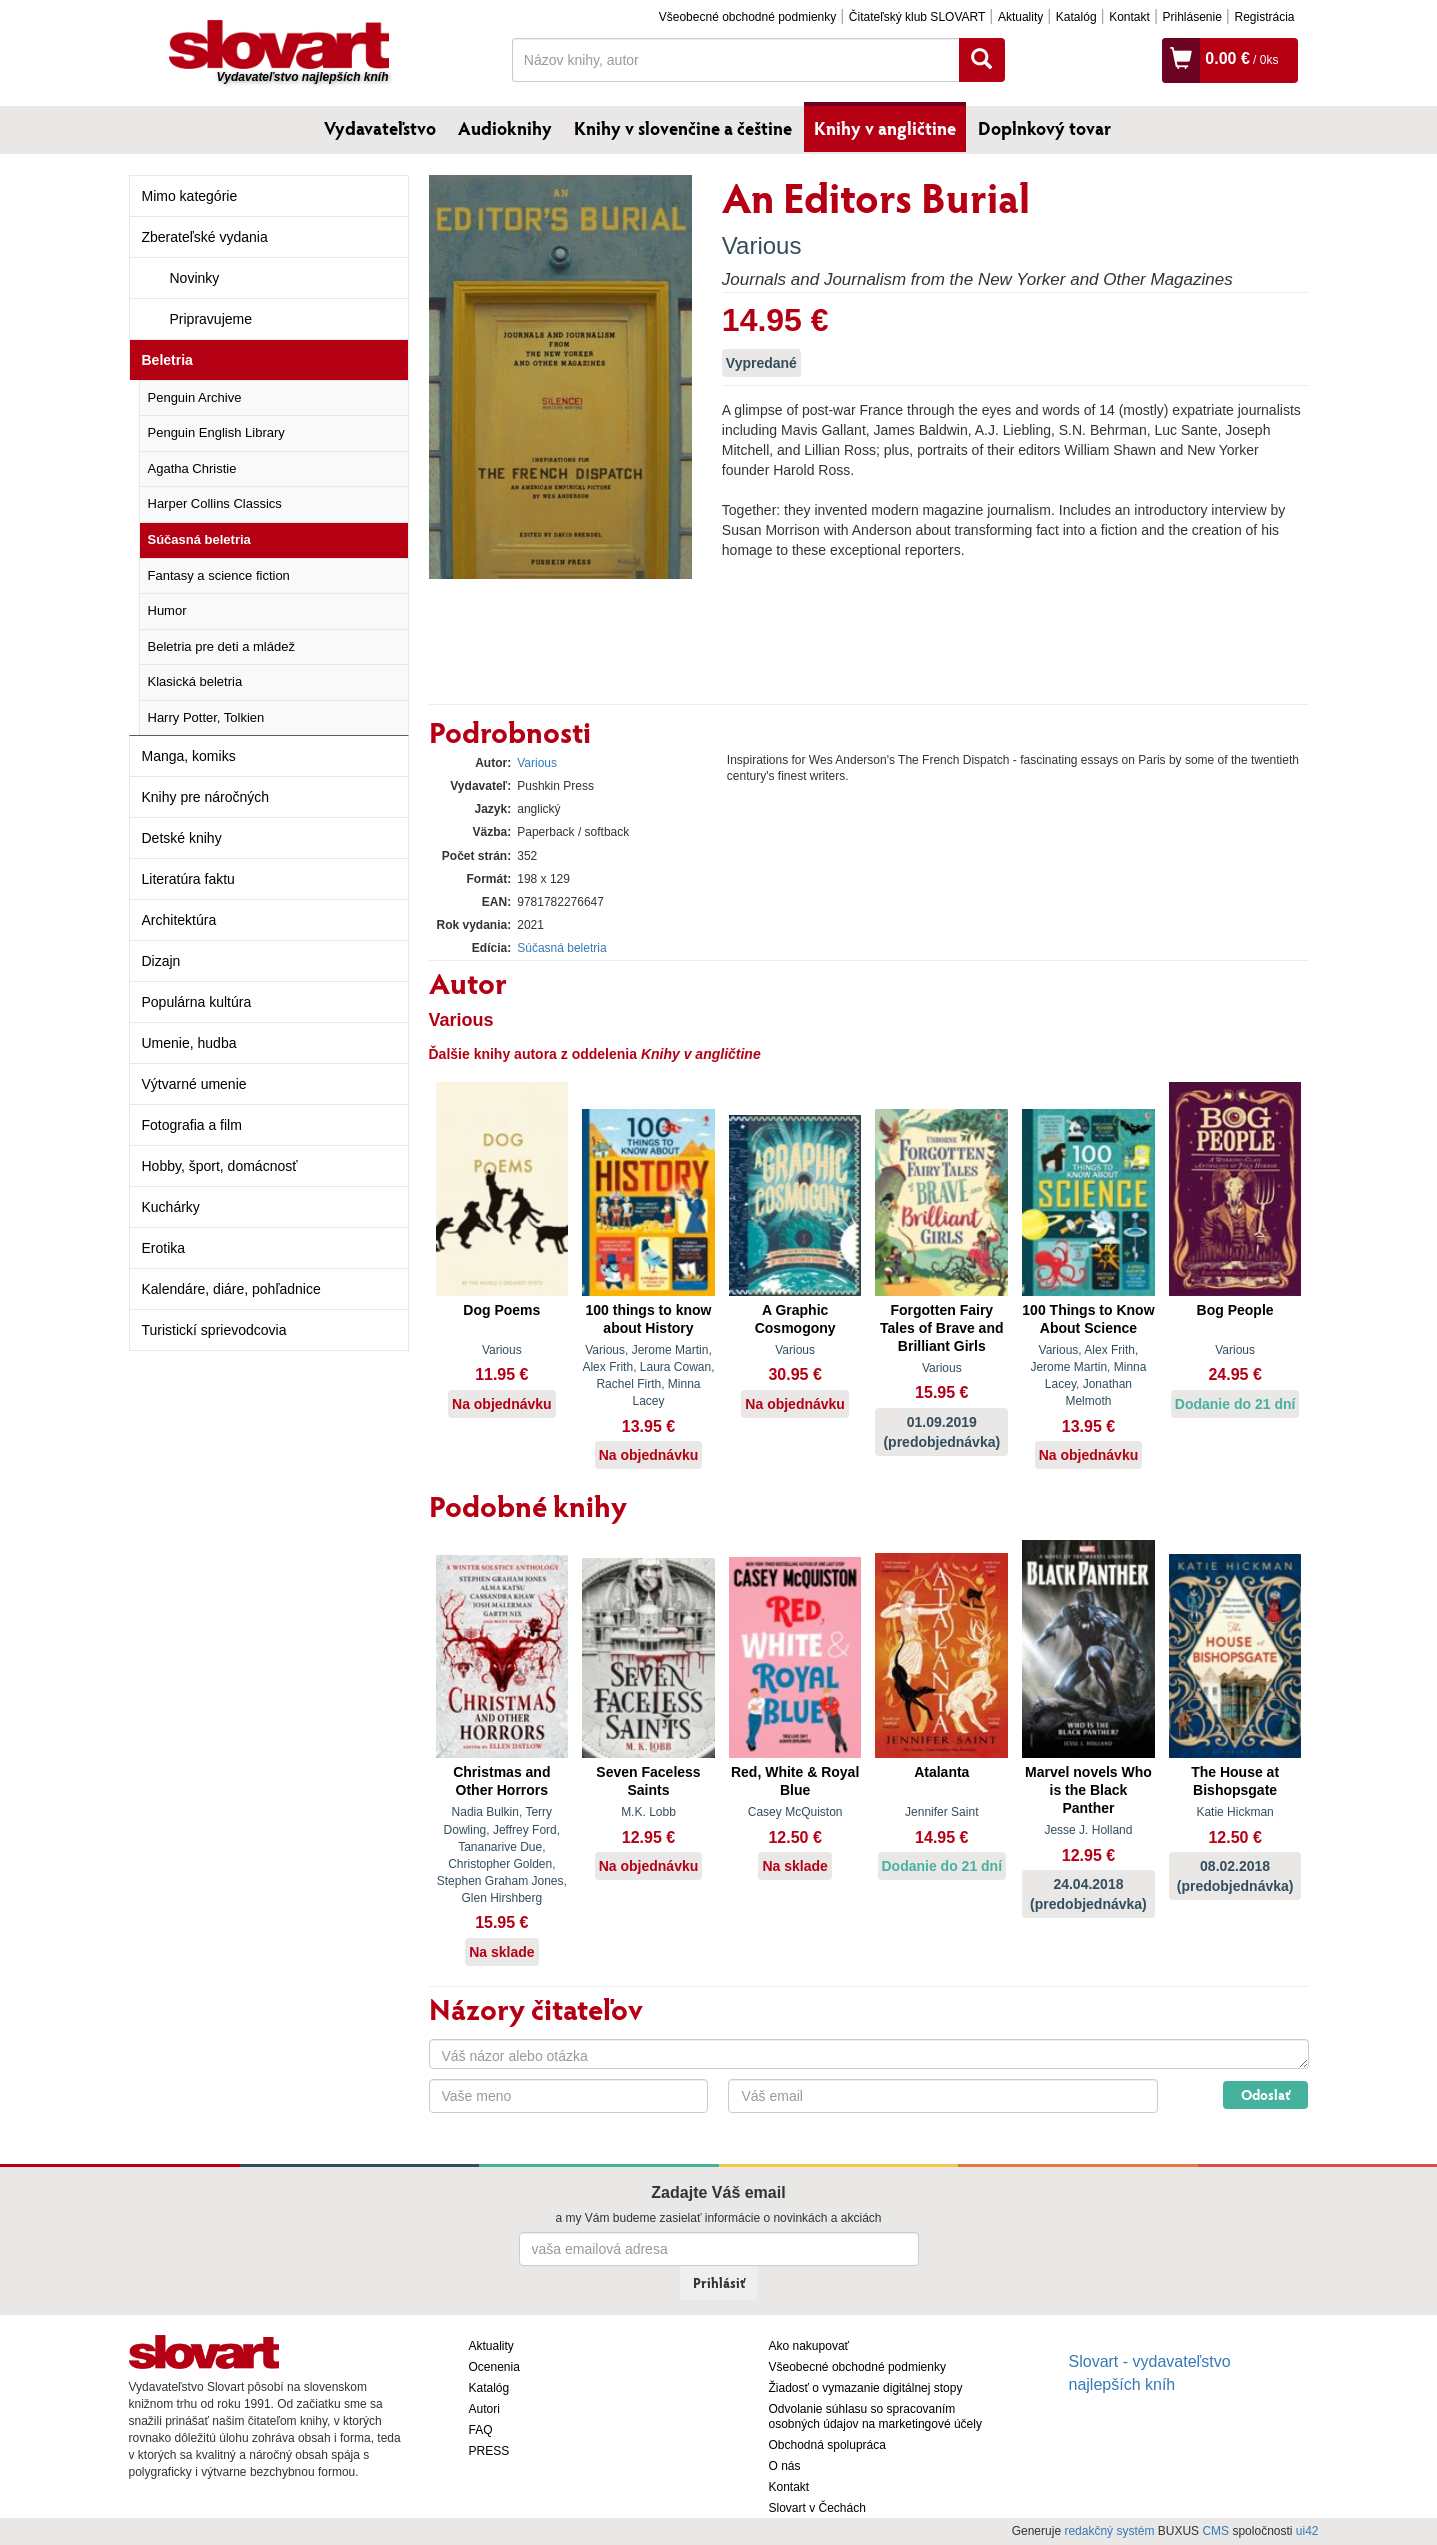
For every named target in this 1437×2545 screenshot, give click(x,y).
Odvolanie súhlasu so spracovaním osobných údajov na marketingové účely (875, 2416)
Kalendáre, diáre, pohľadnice (231, 1289)
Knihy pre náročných (206, 797)
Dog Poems (501, 1310)
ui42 (1307, 2531)
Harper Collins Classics (215, 503)
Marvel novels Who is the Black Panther (1088, 1790)
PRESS (489, 2451)
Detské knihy (182, 838)
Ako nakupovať (809, 2346)
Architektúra (179, 920)
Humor (167, 610)
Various (762, 245)
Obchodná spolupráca (827, 2445)
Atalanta (941, 1772)
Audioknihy (505, 128)
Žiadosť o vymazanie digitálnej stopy (866, 2388)
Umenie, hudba (189, 1043)
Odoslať (1265, 2094)
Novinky (195, 278)
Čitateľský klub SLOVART (917, 17)
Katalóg (1076, 17)
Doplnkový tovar (1044, 128)
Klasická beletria (195, 681)
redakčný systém (1109, 2531)
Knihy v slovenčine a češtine (683, 128)
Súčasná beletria (199, 539)
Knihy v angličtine (885, 128)
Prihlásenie (1191, 17)
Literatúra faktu (188, 879)
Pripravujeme (211, 319)
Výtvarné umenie (194, 1084)
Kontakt (1129, 17)
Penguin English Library (216, 432)
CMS (1215, 2531)
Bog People (1235, 1310)
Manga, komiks (189, 756)
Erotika (164, 1248)
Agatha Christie (192, 468)
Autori (484, 2409)
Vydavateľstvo (380, 128)
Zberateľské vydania (205, 237)
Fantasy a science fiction (219, 575)
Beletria (167, 360)
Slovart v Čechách (817, 2508)
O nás (785, 2466)
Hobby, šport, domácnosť (220, 1166)
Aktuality (1020, 17)
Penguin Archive (195, 397)
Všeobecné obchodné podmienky (747, 17)
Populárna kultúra (197, 1002)
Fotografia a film (192, 1125)
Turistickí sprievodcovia (214, 1330)
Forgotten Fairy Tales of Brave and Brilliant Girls (941, 1328)
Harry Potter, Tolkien (206, 717)
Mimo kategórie (190, 196)
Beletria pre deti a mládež (221, 646)
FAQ (481, 2430)
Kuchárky (171, 1207)
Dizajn (161, 961)
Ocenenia (494, 2367)
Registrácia (1264, 17)
